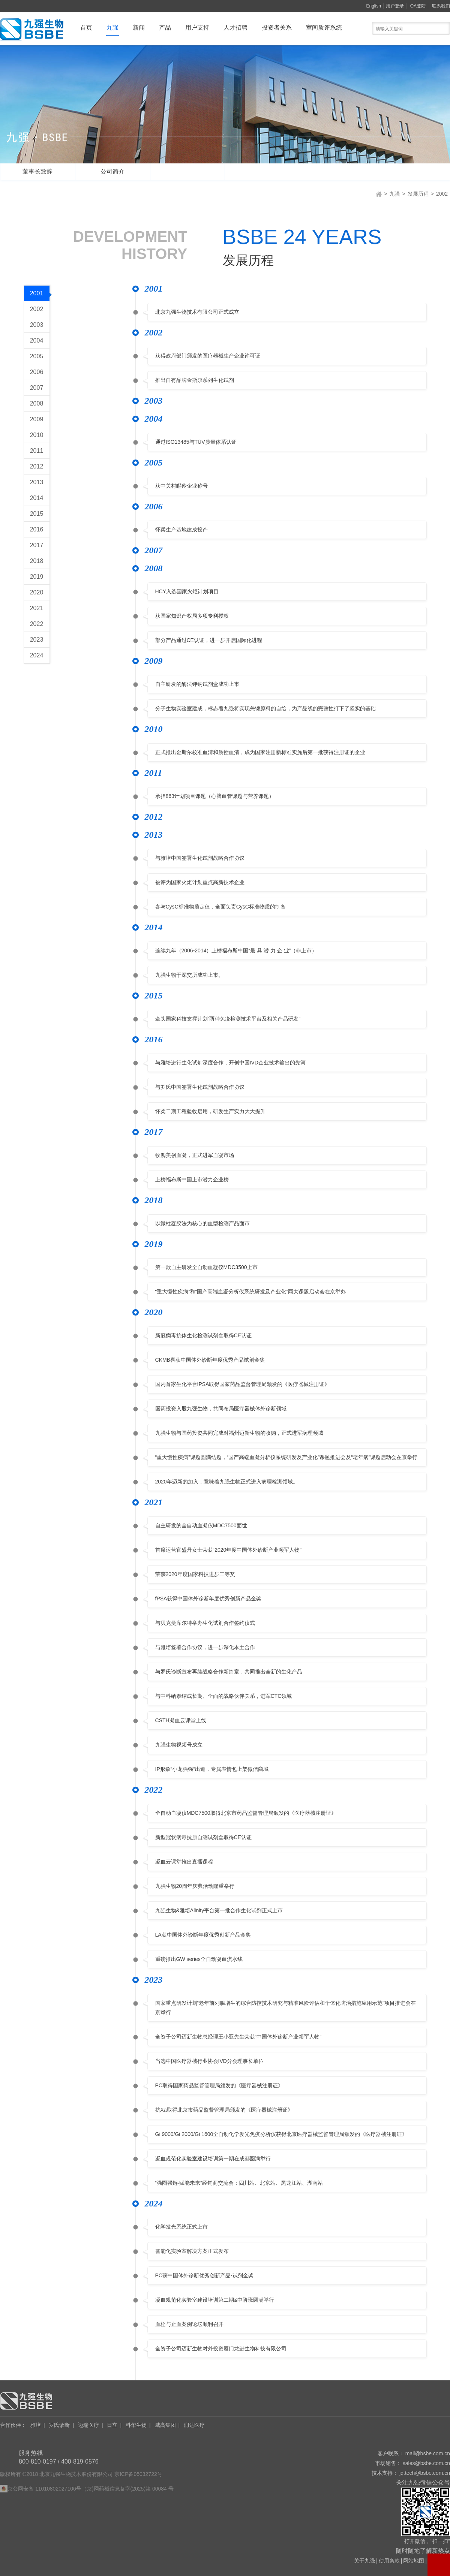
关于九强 (364, 2561)
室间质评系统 (324, 27)
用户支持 (197, 27)
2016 (37, 529)
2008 (37, 403)
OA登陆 (418, 6)
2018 (37, 561)
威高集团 (165, 2425)
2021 (37, 608)
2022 (37, 624)
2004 (37, 340)
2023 (37, 639)
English (373, 6)
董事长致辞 (37, 171)
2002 (442, 194)
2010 (37, 435)
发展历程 (188, 171)
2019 (37, 576)
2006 (37, 372)
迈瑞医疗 (88, 2425)
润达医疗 (194, 2425)
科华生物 (136, 2425)
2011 (37, 451)
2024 (37, 655)
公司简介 (112, 171)
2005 (37, 356)
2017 (37, 545)
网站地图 (413, 2561)
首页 (86, 27)
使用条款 (389, 2561)
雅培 (35, 2425)
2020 (37, 592)
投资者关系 (277, 27)
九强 (112, 27)
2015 (37, 513)
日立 (112, 2425)
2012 (37, 466)
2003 (37, 325)
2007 (37, 388)
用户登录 (395, 6)
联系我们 (441, 6)
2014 (37, 498)
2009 (37, 419)
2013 (37, 482)
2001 (40, 293)
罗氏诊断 (59, 2425)
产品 (165, 27)
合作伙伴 (13, 2425)
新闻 (139, 27)
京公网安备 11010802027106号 (44, 2489)
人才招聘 (236, 27)
